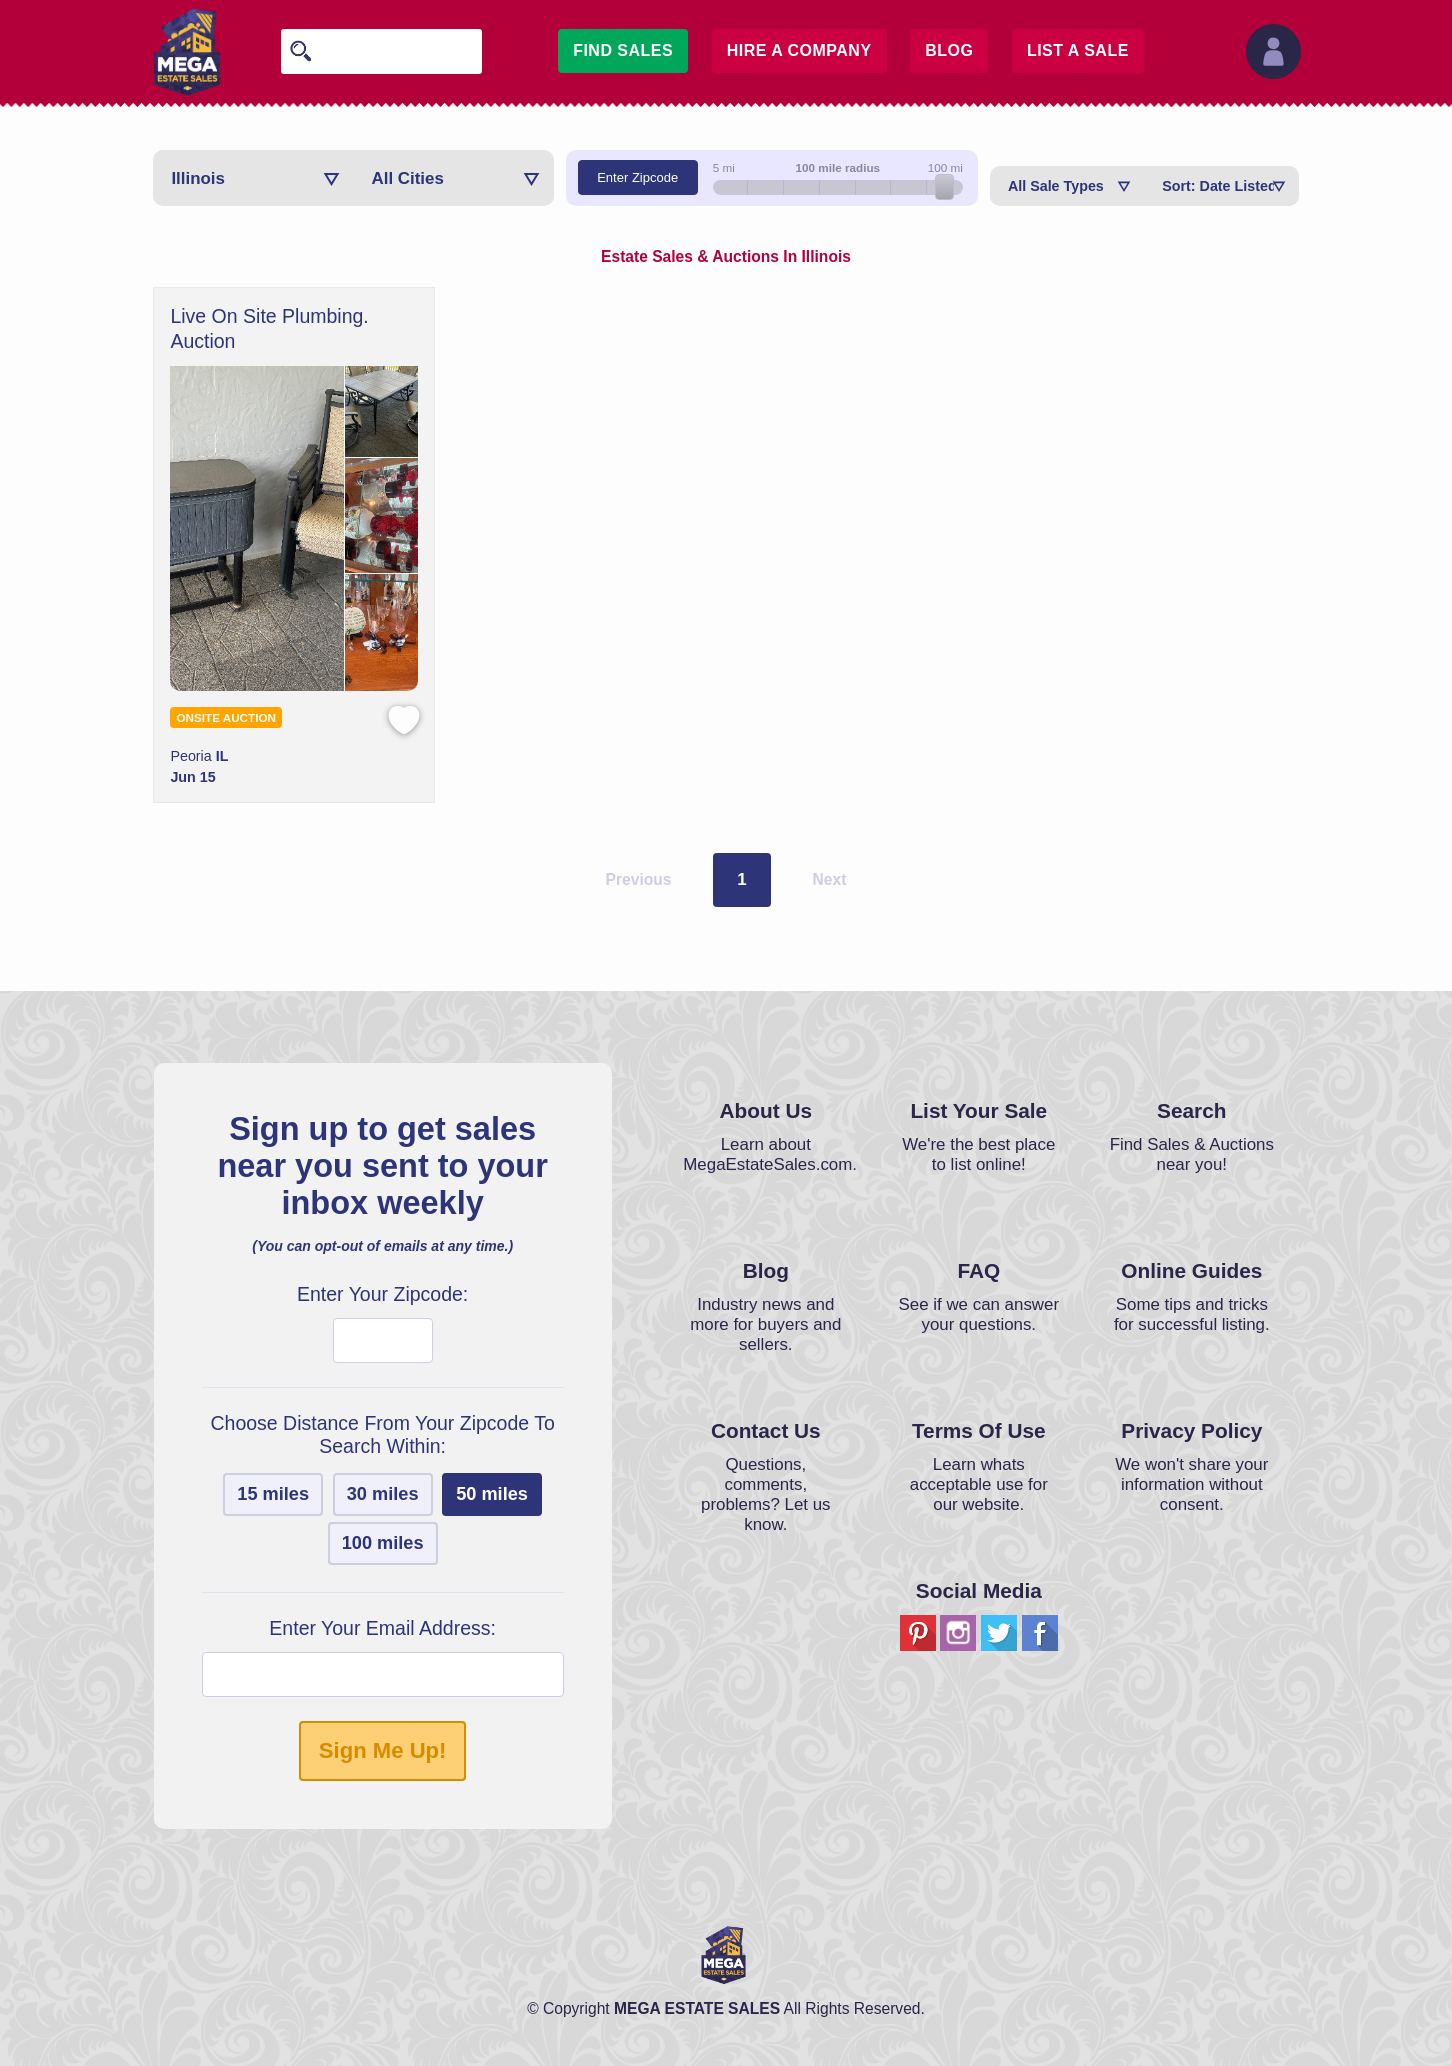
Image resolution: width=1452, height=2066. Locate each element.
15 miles (273, 1494)
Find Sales (623, 50)
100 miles (383, 1543)
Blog (949, 50)
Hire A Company (799, 50)
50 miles (492, 1494)
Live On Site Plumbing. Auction (269, 328)
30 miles (383, 1494)
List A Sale (1078, 50)
